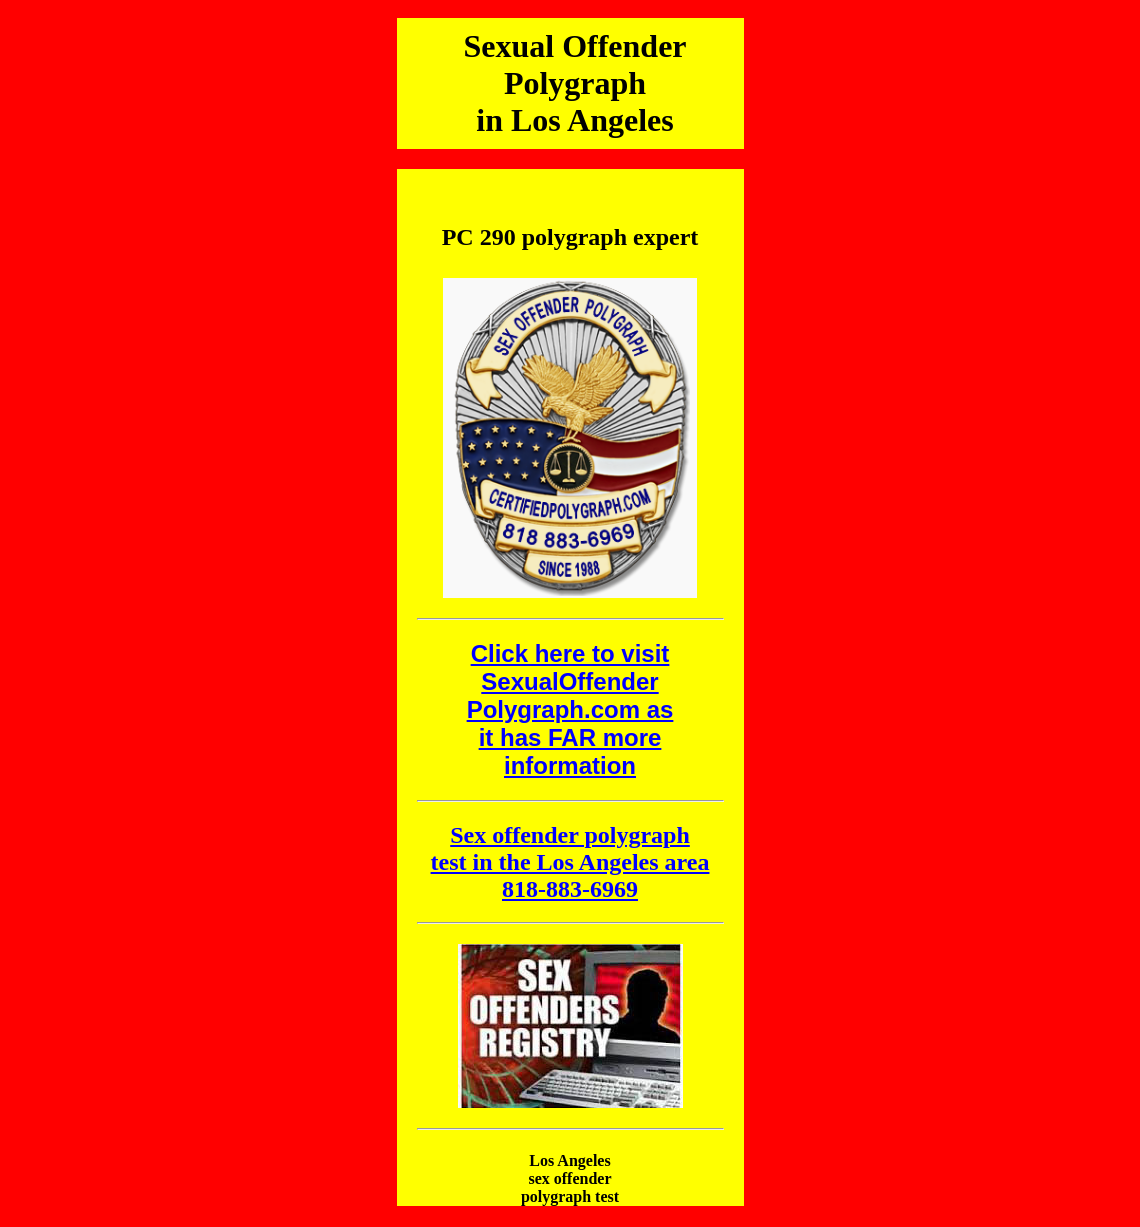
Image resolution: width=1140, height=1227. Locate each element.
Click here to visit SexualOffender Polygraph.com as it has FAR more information (570, 709)
